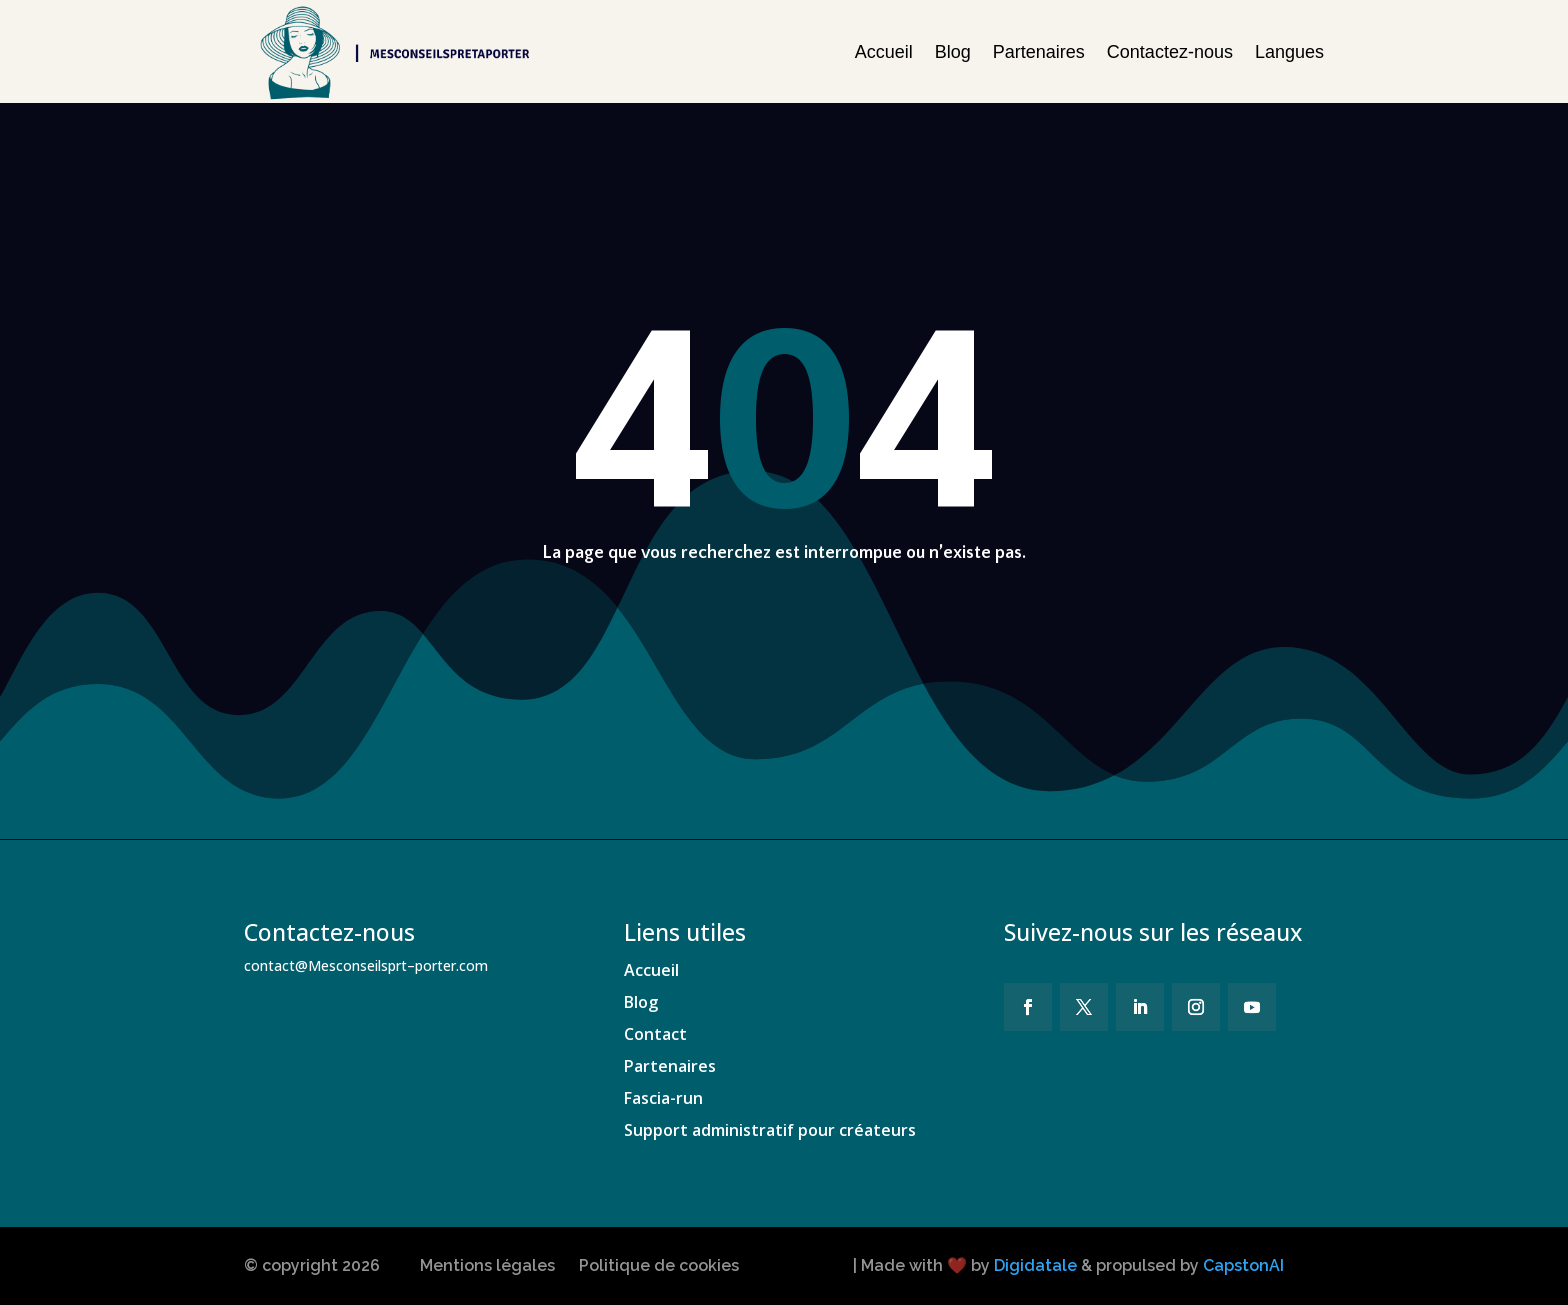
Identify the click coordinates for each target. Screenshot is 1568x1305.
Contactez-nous (1170, 52)
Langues (1289, 52)
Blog (953, 52)
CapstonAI (1243, 1265)
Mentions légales (487, 1265)
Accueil (884, 52)
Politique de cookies (659, 1265)
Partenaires (1039, 52)
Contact (655, 1034)
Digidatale (1035, 1265)
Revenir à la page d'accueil (807, 634)
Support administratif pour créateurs (770, 1130)
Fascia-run (663, 1098)
